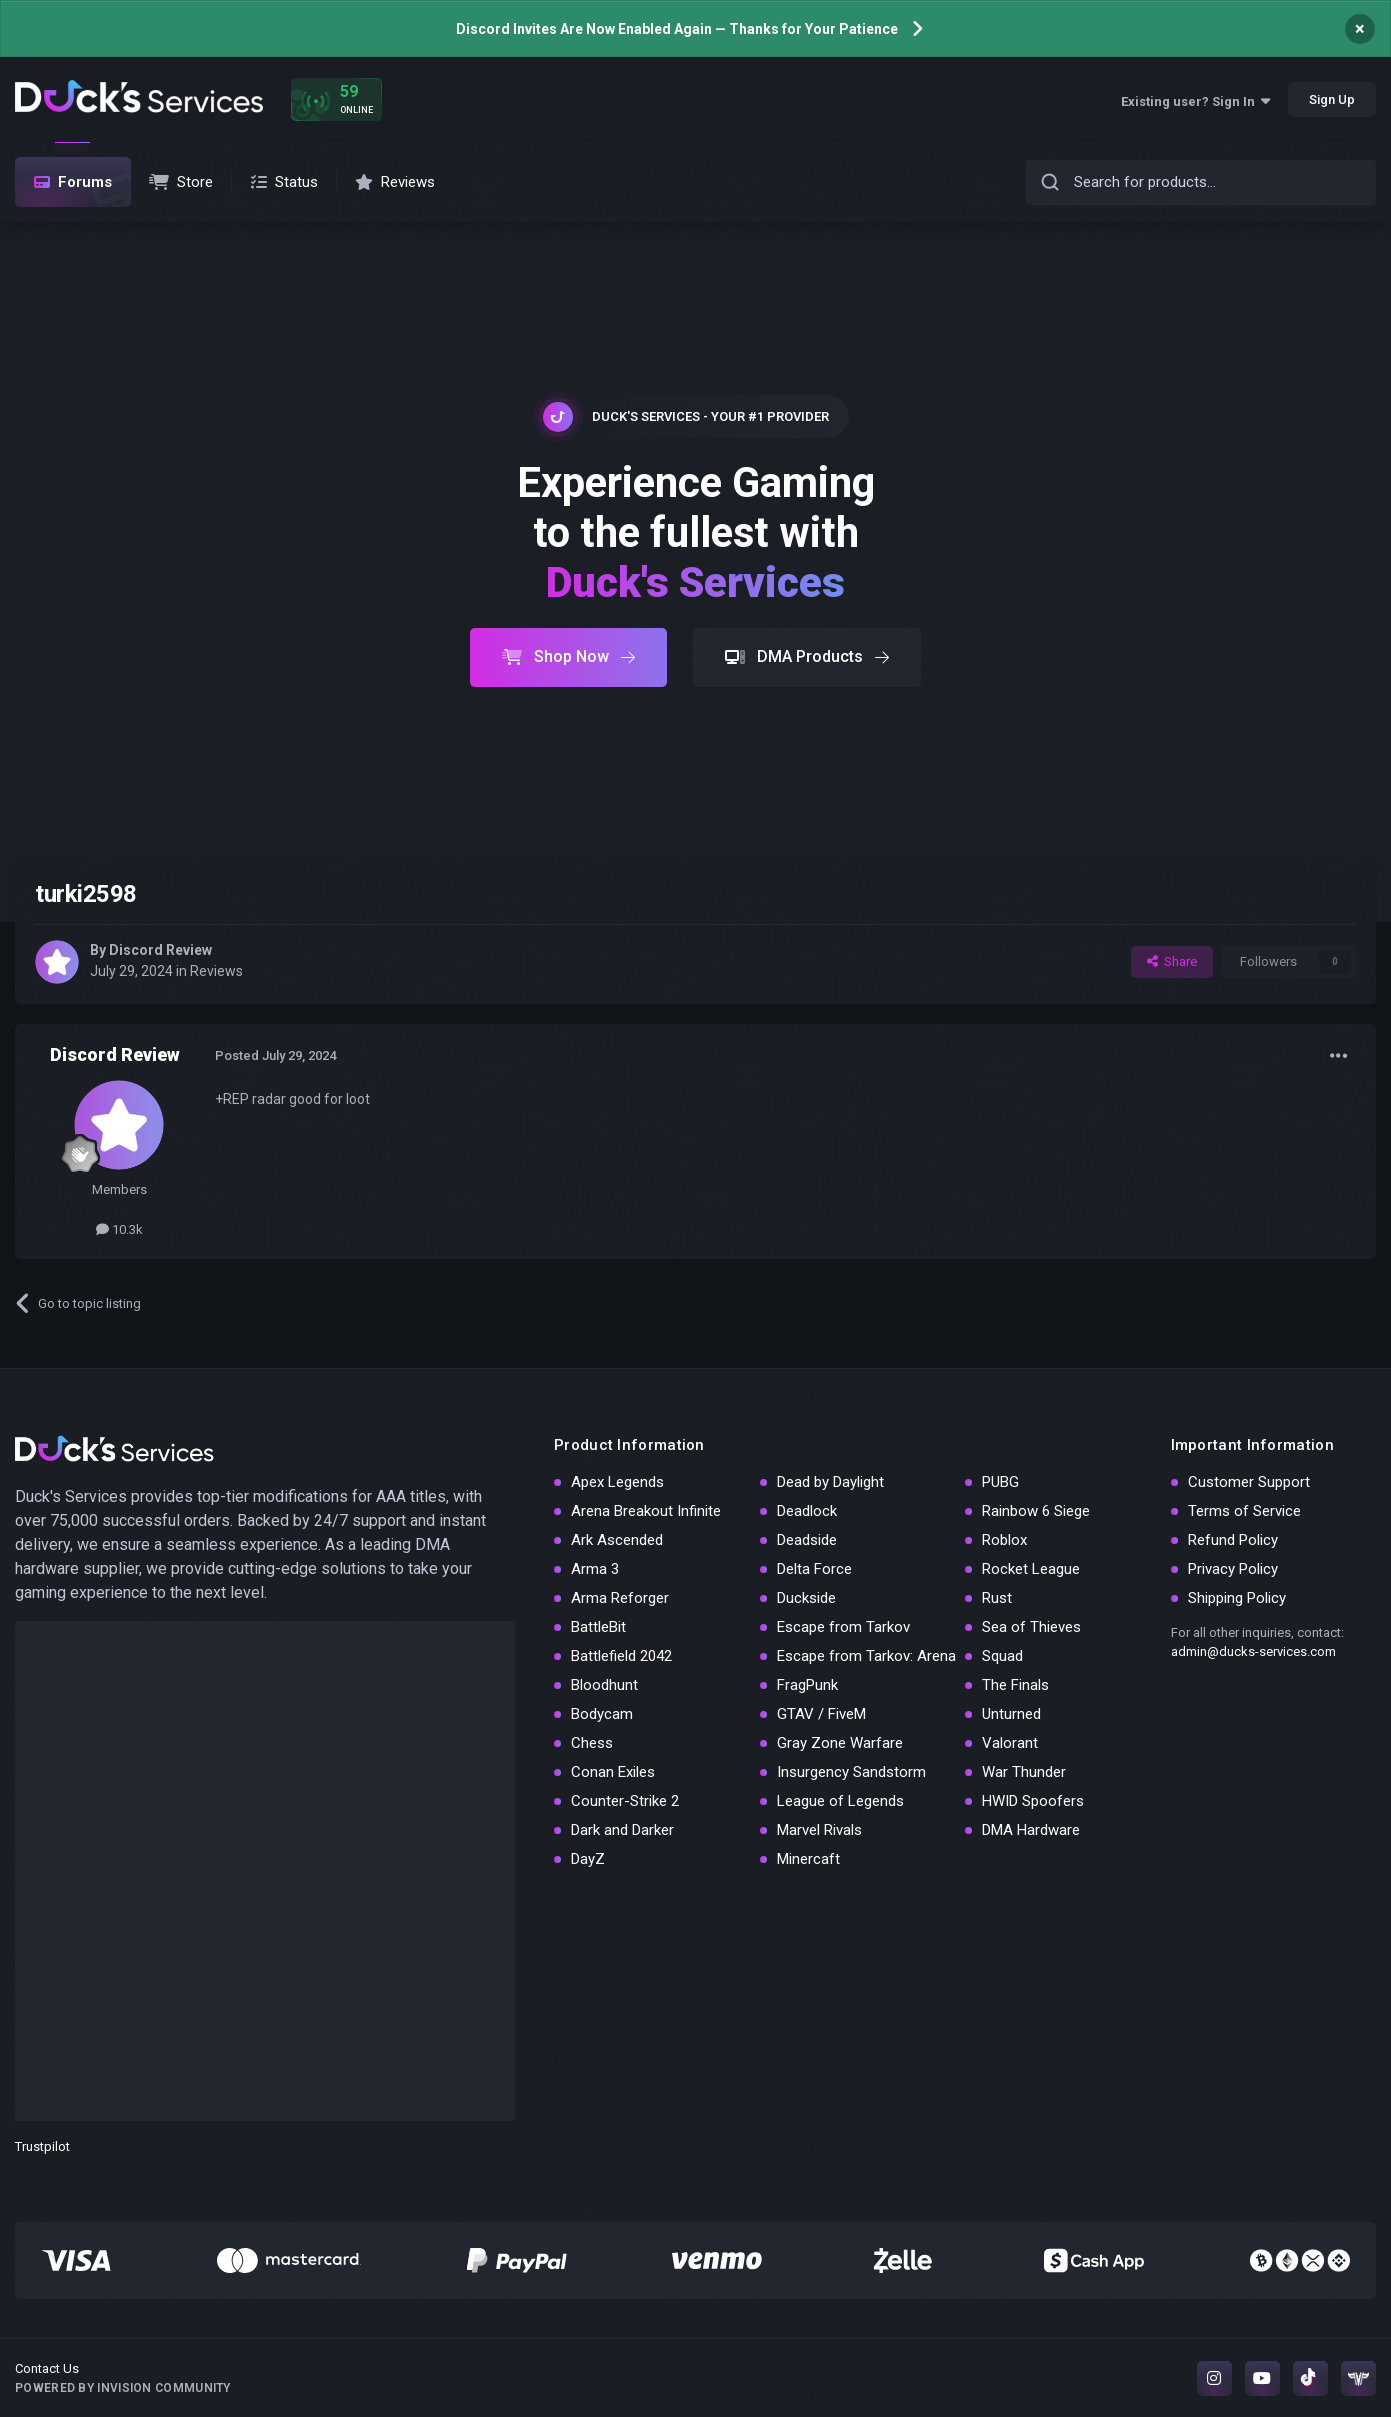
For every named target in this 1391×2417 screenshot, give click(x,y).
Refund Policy (1233, 1540)
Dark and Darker (622, 1830)
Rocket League (1031, 1569)
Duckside (806, 1598)
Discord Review (160, 950)
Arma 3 (595, 1569)
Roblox (1004, 1540)
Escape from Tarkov (843, 1627)
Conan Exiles (613, 1772)
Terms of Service (1244, 1511)
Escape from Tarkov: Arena (866, 1656)
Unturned (1011, 1714)
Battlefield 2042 (621, 1656)
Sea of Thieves (1031, 1627)
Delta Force (814, 1569)
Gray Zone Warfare (840, 1743)
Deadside (807, 1540)
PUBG (1000, 1482)
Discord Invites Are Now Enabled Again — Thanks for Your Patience (677, 29)
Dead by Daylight (830, 1482)
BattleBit (598, 1627)
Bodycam (602, 1714)
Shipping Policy (1237, 1598)
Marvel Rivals (819, 1830)
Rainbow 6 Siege (1036, 1511)
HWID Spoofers (1033, 1801)
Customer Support (1249, 1482)
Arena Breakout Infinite (646, 1511)
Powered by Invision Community (123, 2388)
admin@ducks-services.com (1253, 1651)
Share (1172, 961)
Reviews (216, 971)
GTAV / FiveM (821, 1714)
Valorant (1010, 1743)
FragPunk (807, 1685)
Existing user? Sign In (1195, 101)
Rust (997, 1598)
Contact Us (47, 2368)
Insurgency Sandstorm (851, 1772)
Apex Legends (617, 1482)
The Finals (1015, 1685)
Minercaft (808, 1859)
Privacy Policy (1233, 1569)
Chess (592, 1743)
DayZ (588, 1859)
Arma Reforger (620, 1598)
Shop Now (568, 656)
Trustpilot (42, 2146)
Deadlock (807, 1511)
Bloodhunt (604, 1685)
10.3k (119, 1229)
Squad (1002, 1656)
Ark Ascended (617, 1540)
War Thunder (1024, 1772)
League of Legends (840, 1801)
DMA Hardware (1031, 1830)
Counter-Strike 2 (625, 1801)
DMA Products (807, 656)
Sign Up (1332, 99)
